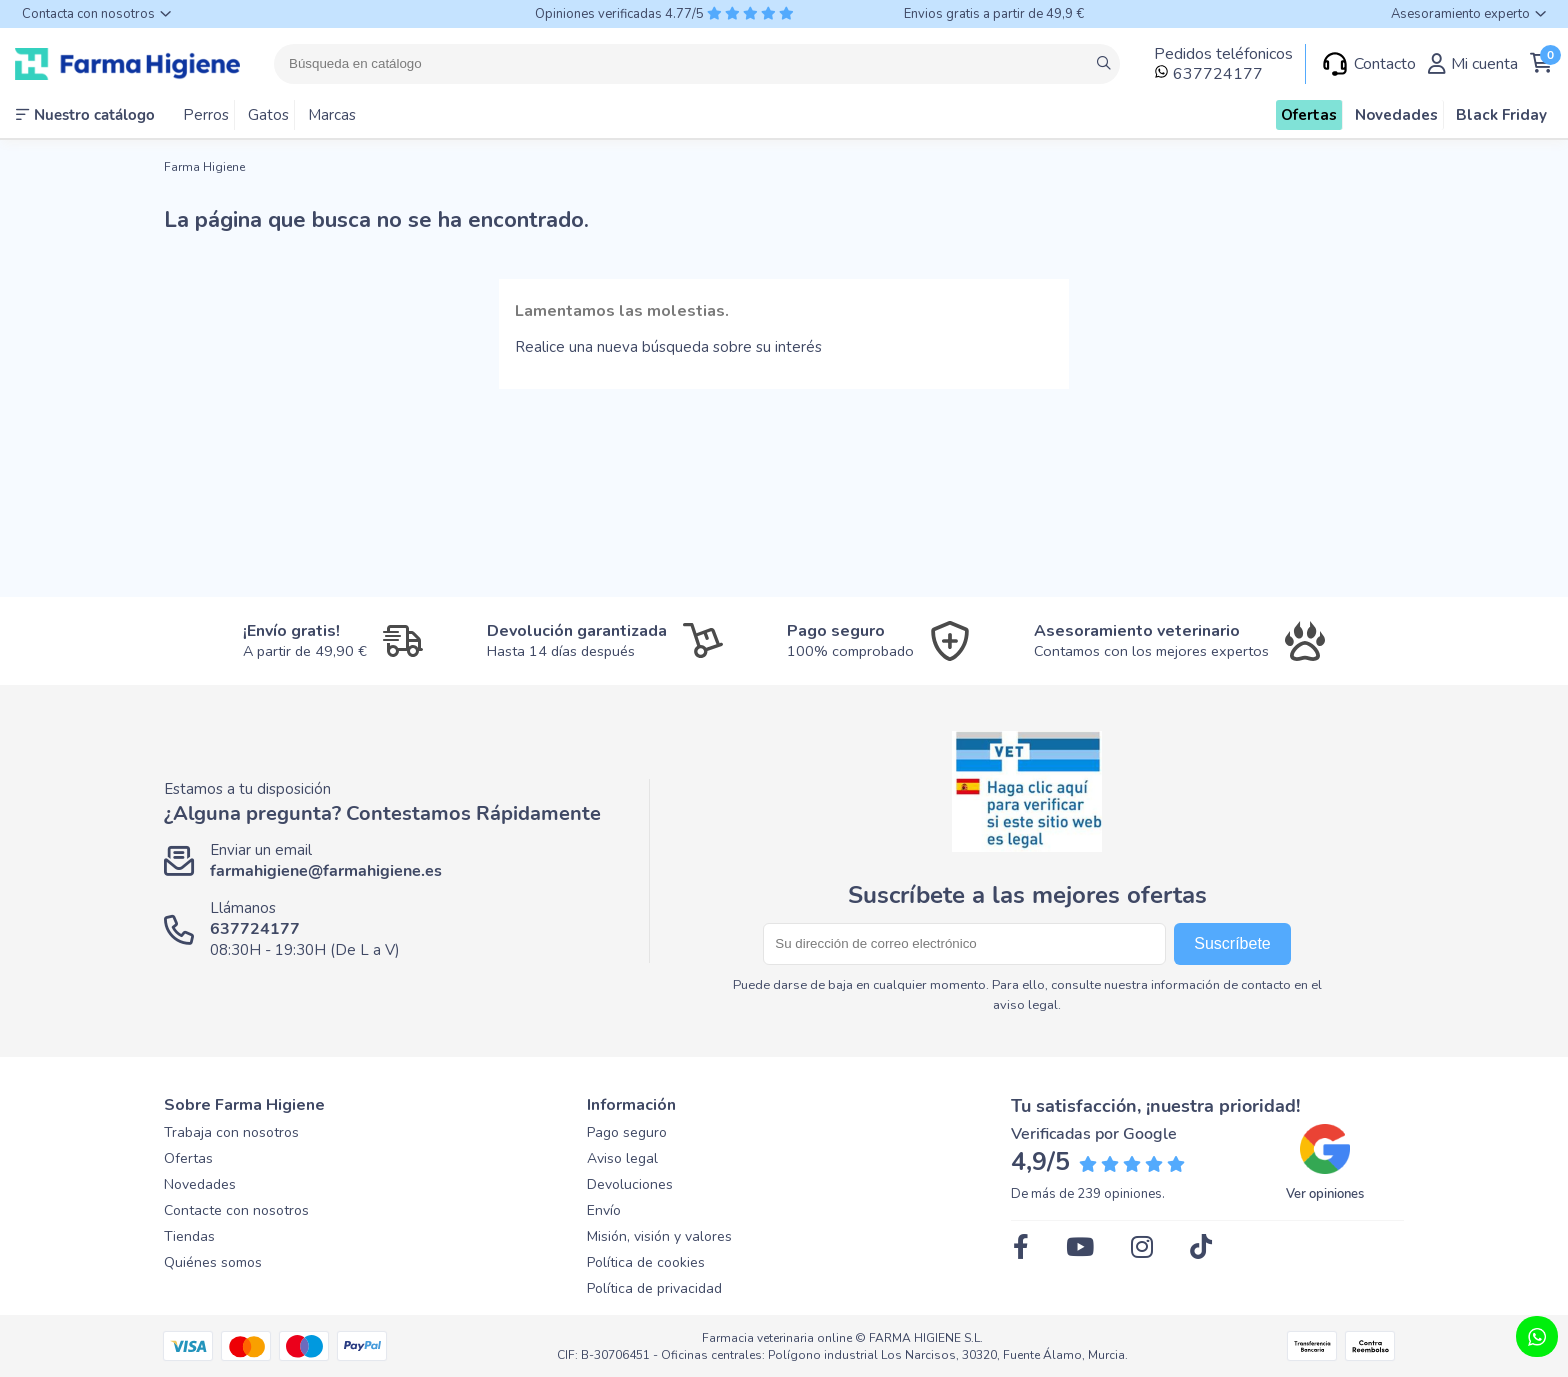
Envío (604, 1210)
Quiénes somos (213, 1262)
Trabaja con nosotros (231, 1132)
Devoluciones (630, 1184)
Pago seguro (627, 1132)
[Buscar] (697, 64)
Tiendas (189, 1236)
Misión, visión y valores (659, 1236)
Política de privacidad (654, 1288)
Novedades (200, 1184)
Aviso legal (622, 1158)
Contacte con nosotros (236, 1210)
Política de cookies (646, 1262)
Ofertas (188, 1158)
